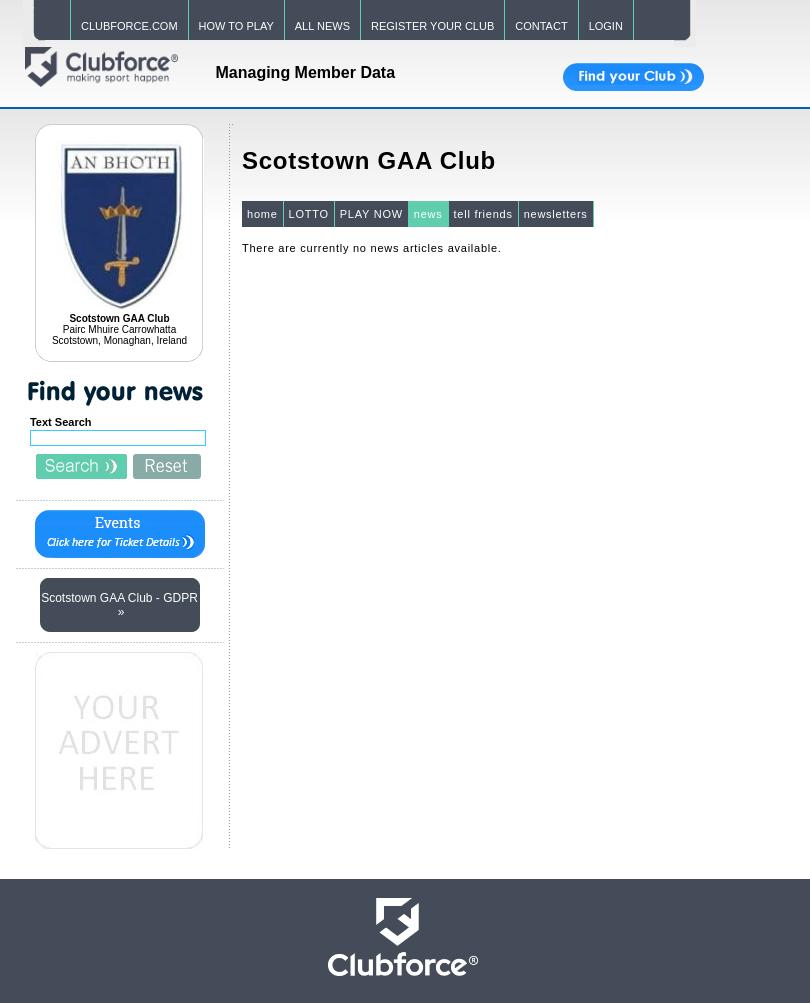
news (428, 214)
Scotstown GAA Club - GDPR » (119, 605)
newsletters (556, 214)
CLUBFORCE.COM (129, 26)
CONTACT (541, 26)
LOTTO (309, 214)
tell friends (483, 214)
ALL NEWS (322, 26)
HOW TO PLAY (236, 26)
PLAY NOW (371, 214)
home (262, 214)
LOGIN (606, 26)
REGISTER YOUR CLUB (432, 26)
